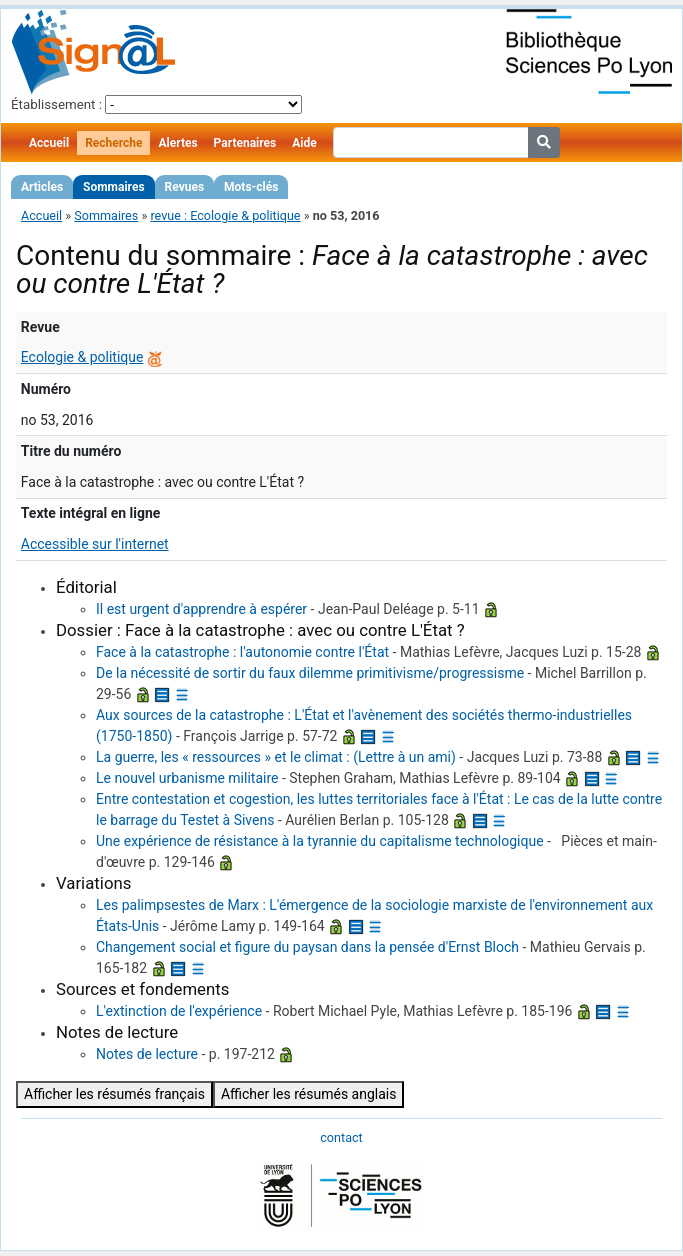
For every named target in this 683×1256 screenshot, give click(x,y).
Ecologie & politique (82, 357)
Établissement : (56, 104)
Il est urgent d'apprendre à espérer (201, 609)
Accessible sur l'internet (95, 544)
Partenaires (245, 143)
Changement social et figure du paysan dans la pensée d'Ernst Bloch (307, 947)
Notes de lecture (147, 1054)
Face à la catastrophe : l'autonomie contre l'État (242, 652)
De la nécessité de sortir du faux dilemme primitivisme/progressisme (310, 673)
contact (341, 1137)
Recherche (113, 143)
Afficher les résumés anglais (309, 1094)
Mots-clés (251, 187)
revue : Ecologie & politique (225, 215)
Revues (185, 187)
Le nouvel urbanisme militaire (187, 778)
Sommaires (113, 187)
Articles (42, 187)
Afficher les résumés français (114, 1094)
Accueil (49, 143)
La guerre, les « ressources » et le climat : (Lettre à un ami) (276, 757)
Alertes (177, 143)
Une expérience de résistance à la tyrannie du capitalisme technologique (320, 841)
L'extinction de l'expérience (179, 1011)
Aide (304, 143)
